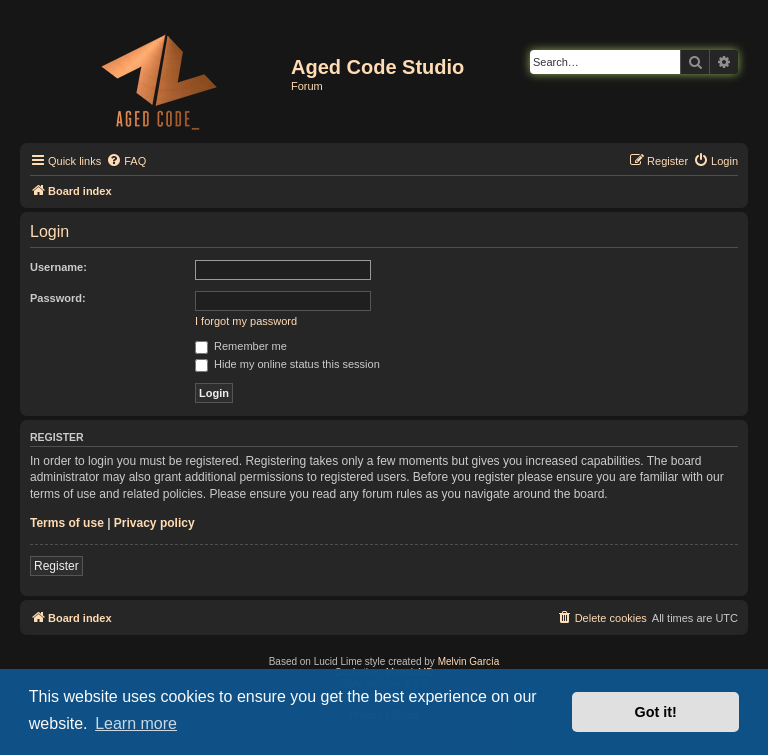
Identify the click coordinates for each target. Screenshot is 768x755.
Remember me (241, 346)
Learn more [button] (136, 723)
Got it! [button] (656, 712)
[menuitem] (126, 161)
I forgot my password (246, 321)
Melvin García (469, 661)
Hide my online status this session (287, 364)
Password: (58, 298)
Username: (58, 267)
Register (56, 566)
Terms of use (67, 523)
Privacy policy (154, 523)
